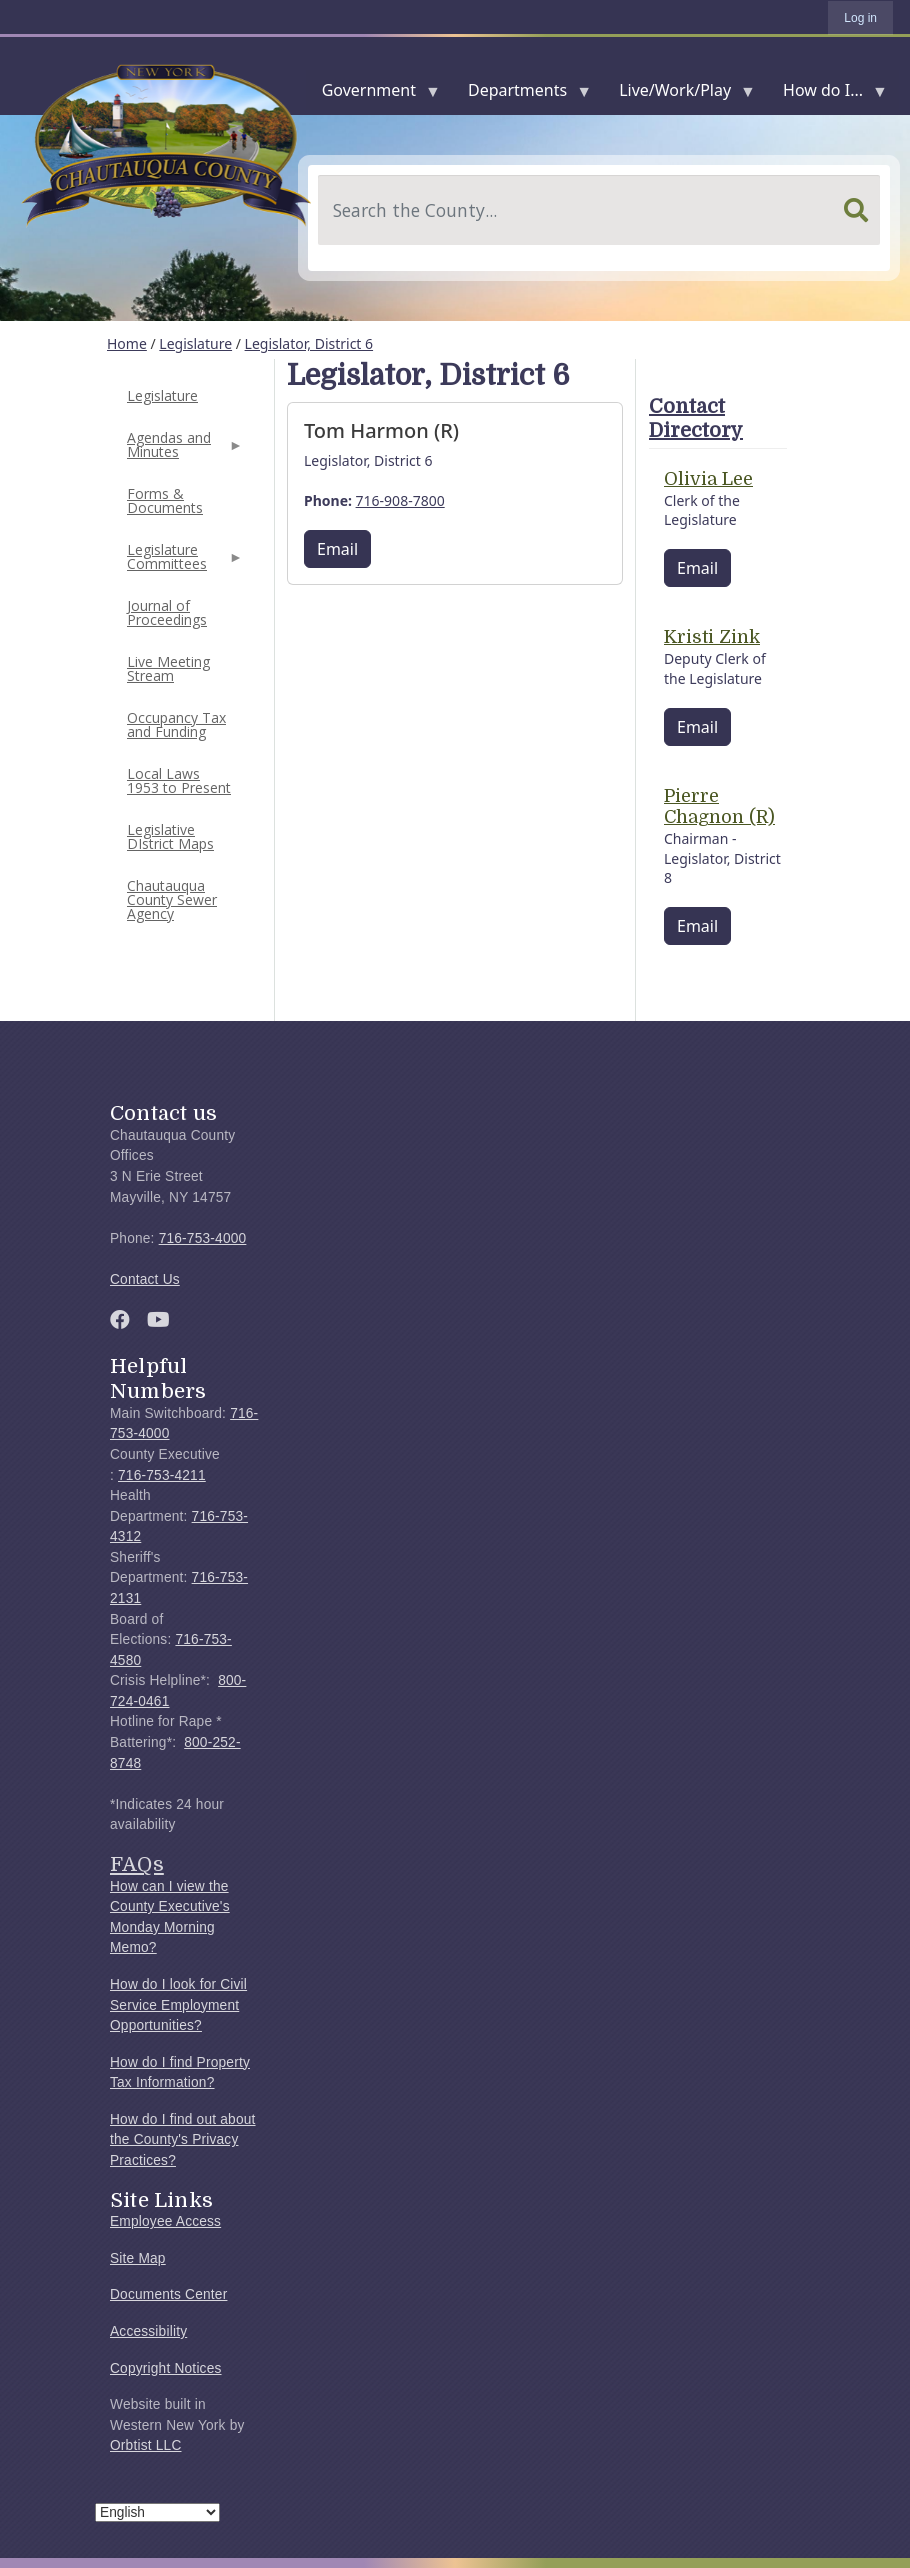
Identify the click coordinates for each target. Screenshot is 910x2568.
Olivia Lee (708, 479)
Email (337, 549)
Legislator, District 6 (309, 343)
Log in (860, 18)
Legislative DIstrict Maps (170, 836)
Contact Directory (696, 418)
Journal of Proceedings (167, 612)
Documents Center (168, 2294)
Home (127, 343)
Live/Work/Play (679, 94)
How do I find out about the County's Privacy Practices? (183, 2140)
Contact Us (145, 1279)
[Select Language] (157, 2512)
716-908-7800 (400, 500)
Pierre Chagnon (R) (719, 807)
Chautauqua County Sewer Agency (172, 899)
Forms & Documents (165, 500)
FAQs (137, 1864)
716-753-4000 (203, 1238)
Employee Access (165, 2221)
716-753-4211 (162, 1475)
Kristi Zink (712, 637)
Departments (521, 94)
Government (373, 94)
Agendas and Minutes (183, 450)
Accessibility (148, 2331)
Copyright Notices (166, 2368)
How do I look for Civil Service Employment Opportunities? (178, 2005)
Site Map (138, 2258)
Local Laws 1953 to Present (179, 780)
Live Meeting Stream (168, 668)
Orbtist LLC (146, 2445)
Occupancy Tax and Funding (176, 724)
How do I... (827, 94)
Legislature (195, 343)
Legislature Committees (183, 562)
